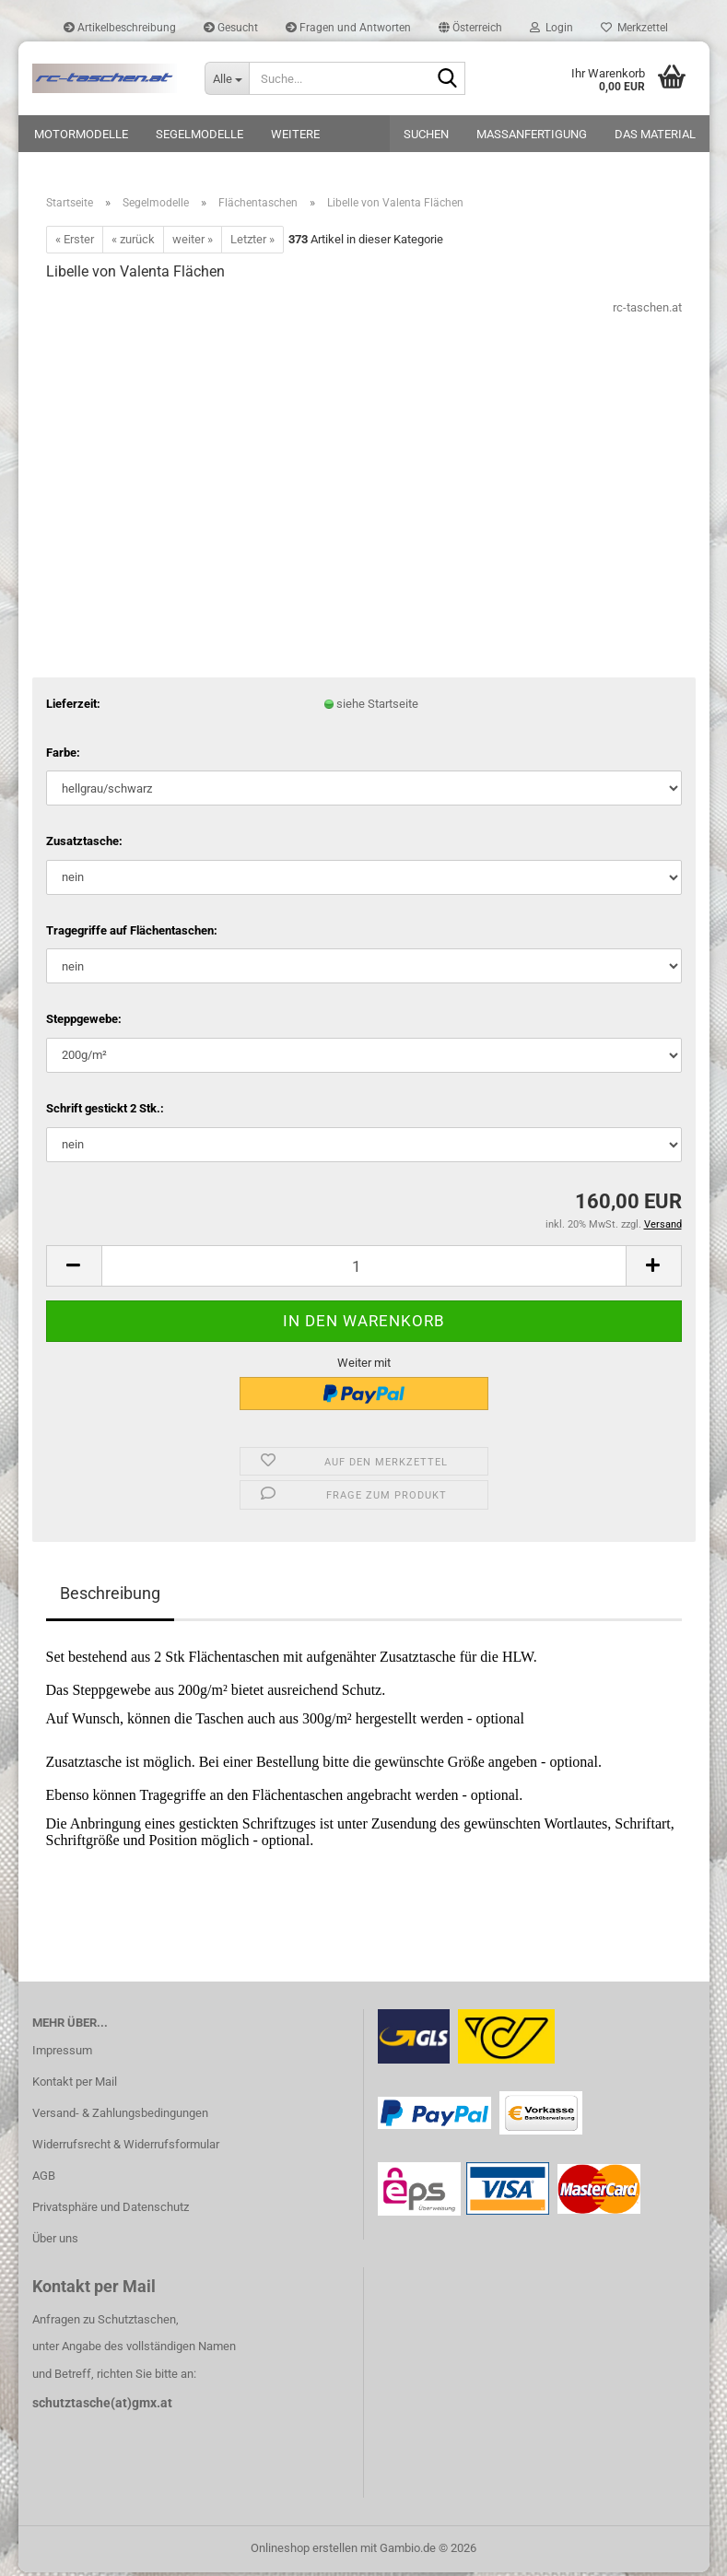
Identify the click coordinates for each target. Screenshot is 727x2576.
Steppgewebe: (84, 1022)
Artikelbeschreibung (120, 27)
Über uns (55, 2242)
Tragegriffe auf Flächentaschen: (131, 934)
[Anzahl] (364, 1269)
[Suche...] (227, 78)
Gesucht (231, 27)
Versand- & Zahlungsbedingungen (120, 2116)
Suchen (426, 134)
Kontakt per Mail (74, 2085)
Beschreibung (110, 1596)
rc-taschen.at (647, 311)
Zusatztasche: (84, 845)
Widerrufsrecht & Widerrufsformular (125, 2148)
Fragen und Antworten (348, 27)
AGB (43, 2179)
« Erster (74, 243)
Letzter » (252, 243)
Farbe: (63, 756)
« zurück (133, 243)
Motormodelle (81, 134)
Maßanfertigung (531, 134)
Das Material (655, 134)
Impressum (62, 2054)
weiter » (192, 243)
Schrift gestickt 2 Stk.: (105, 1112)
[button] (470, 27)
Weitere (295, 134)
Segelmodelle (199, 134)
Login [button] (551, 27)
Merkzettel (634, 27)
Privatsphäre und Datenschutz (110, 2210)
